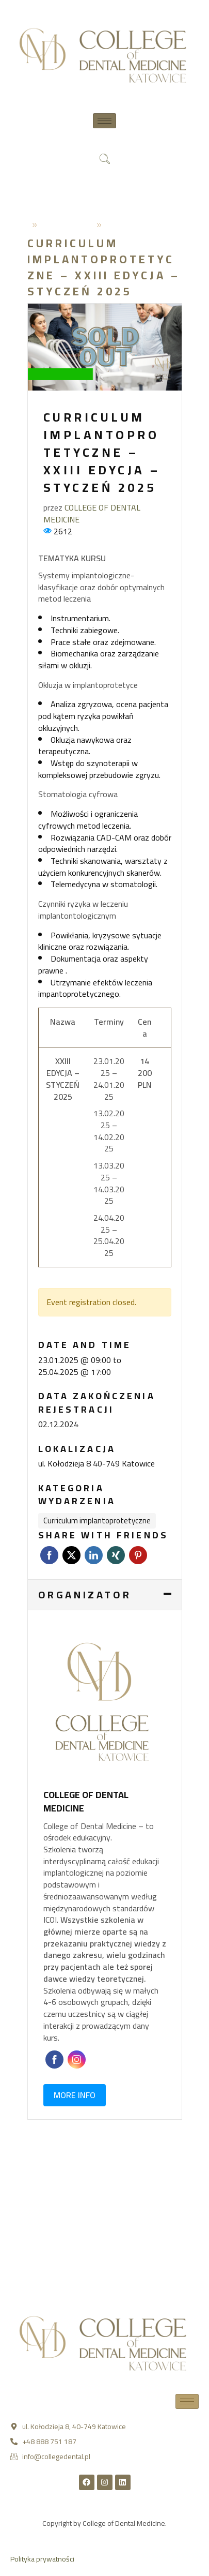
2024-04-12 (66, 224)
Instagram (77, 2059)
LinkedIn (94, 1555)
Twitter (71, 1555)
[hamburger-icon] (104, 120)
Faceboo (54, 2059)
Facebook (49, 1555)
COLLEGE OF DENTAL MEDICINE (91, 513)
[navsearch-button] (104, 159)
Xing (116, 1555)
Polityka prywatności (42, 2559)
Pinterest (138, 1555)
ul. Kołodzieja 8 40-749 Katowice (96, 1464)
